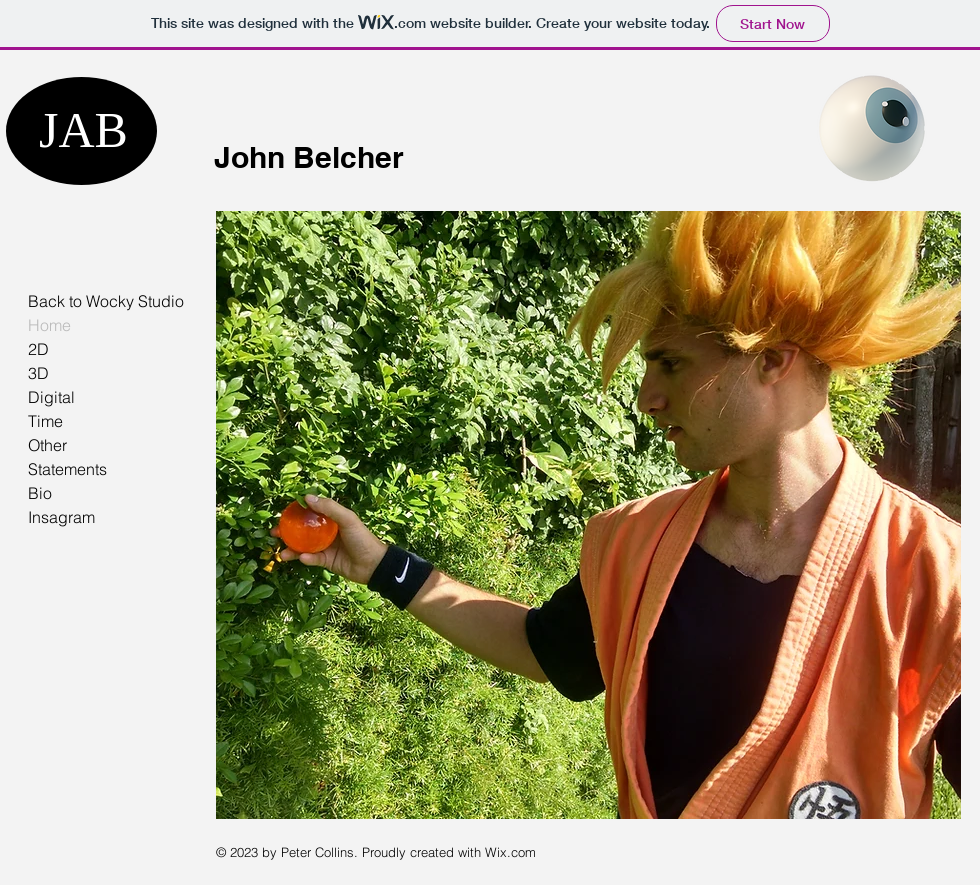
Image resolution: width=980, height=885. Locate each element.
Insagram (61, 517)
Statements (67, 469)
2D (38, 349)
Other (47, 445)
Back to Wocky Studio (106, 301)
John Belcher (309, 157)
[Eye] (871, 128)
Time (45, 421)
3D (38, 373)
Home (49, 325)
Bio (40, 493)
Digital (51, 397)
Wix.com (510, 852)
